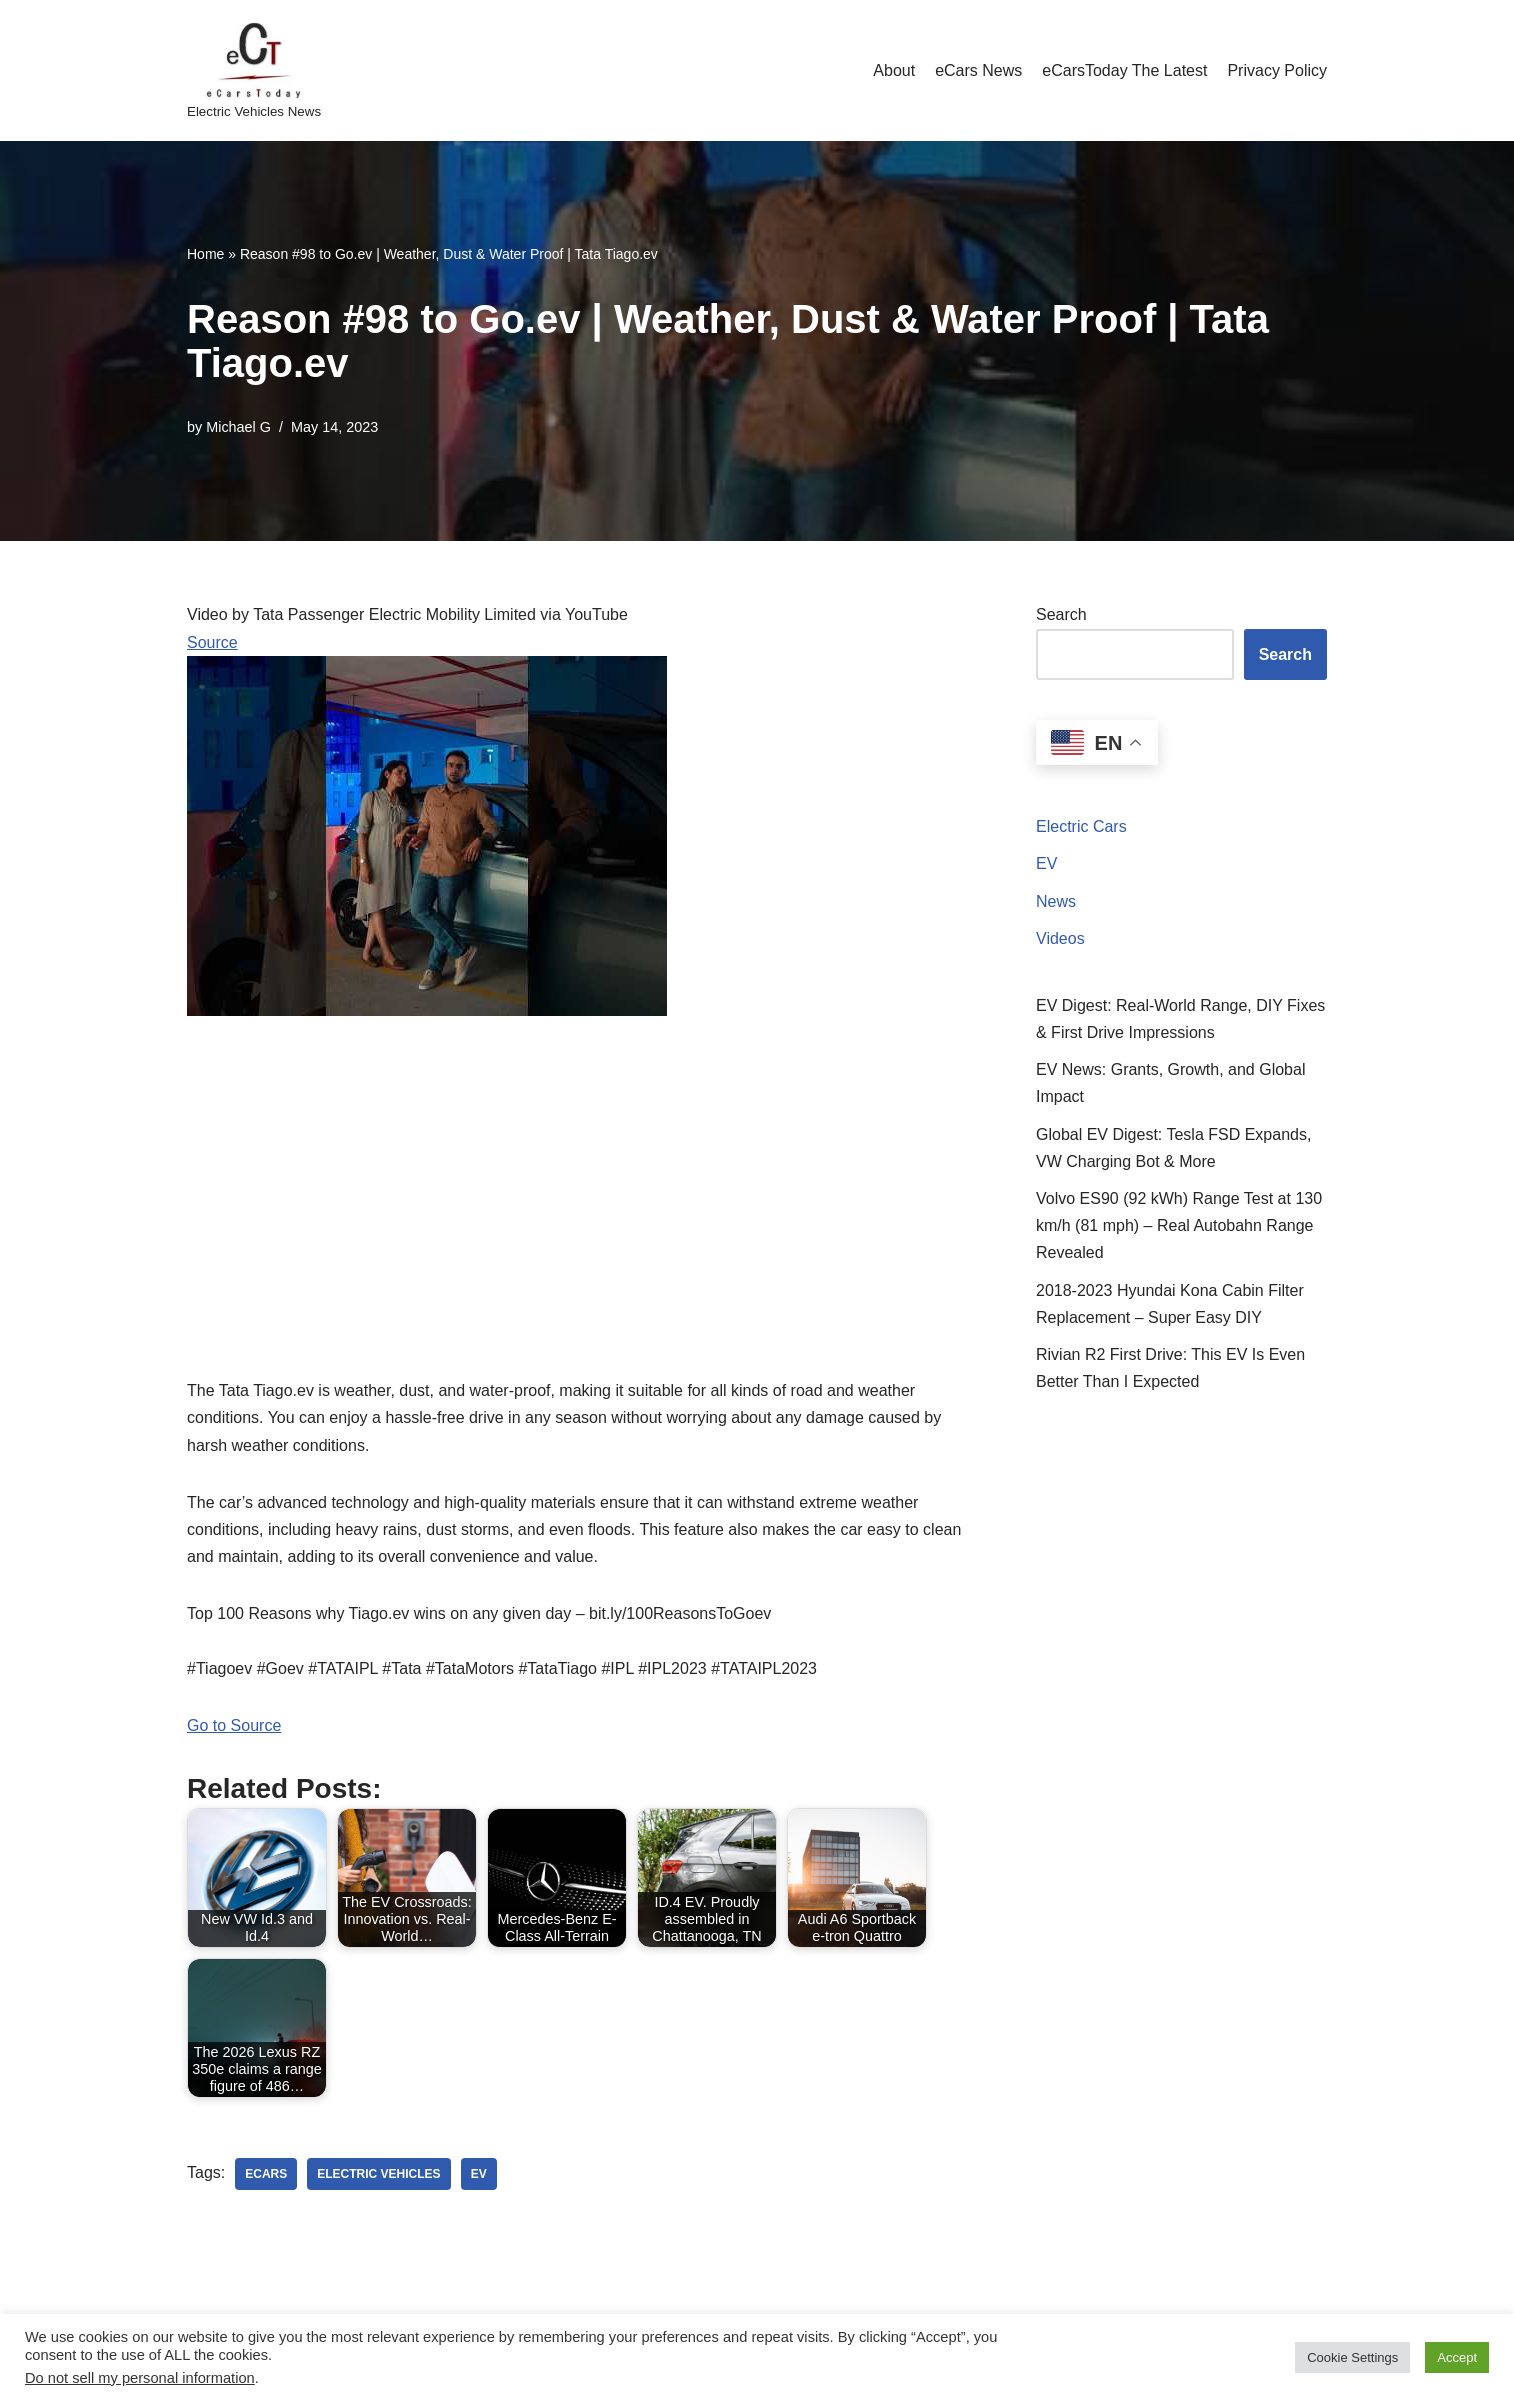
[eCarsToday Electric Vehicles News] (254, 70)
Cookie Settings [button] (1352, 2357)
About (894, 70)
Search (1061, 614)
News (1056, 901)
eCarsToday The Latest (1124, 70)
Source (212, 642)
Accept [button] (1457, 2357)
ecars (266, 2174)
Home (205, 254)
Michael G (238, 427)
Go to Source (234, 1725)
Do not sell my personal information (140, 2378)
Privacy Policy (1277, 70)
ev (479, 2174)
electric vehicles (378, 2174)
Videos (1060, 938)
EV (1046, 863)
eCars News (978, 70)
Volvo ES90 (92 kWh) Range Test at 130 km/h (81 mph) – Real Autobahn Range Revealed (1179, 1225)
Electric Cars (1081, 826)
